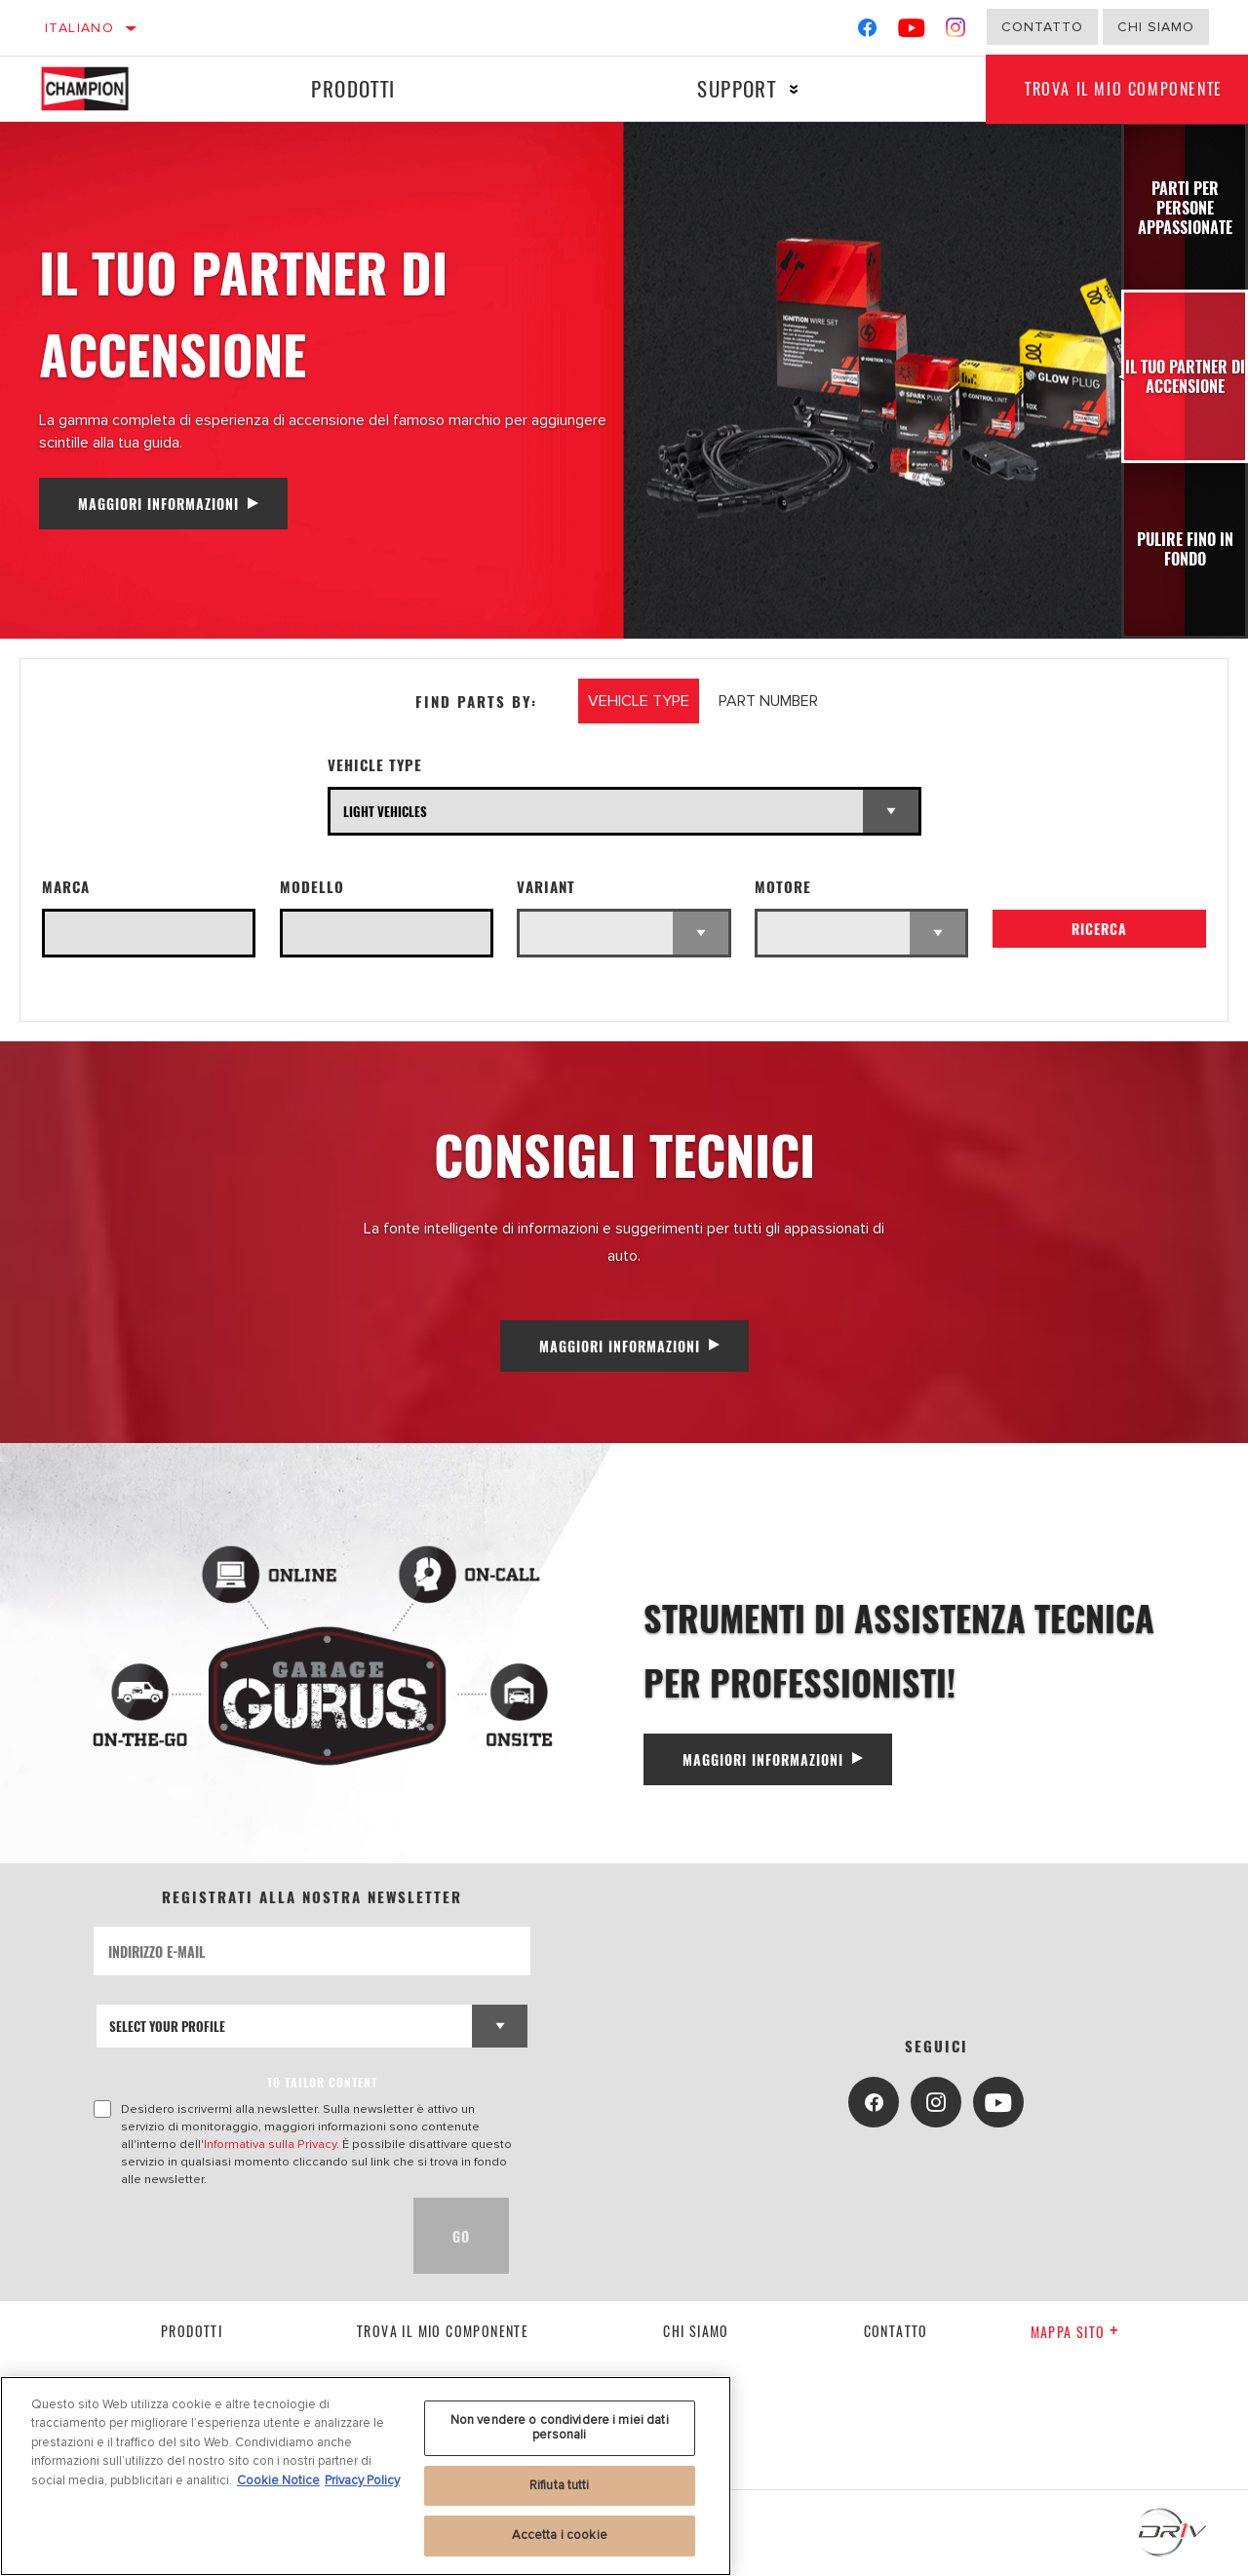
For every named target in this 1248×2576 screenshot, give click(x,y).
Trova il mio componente (442, 2331)
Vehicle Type (375, 765)
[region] (365, 2476)
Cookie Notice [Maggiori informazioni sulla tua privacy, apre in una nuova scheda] (278, 2480)
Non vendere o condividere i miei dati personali (559, 2427)
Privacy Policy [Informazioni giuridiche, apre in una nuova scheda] (362, 2480)
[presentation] (242, 2236)
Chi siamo (696, 2331)
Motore (783, 886)
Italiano (79, 28)
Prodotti (353, 88)
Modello (312, 886)
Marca (66, 886)
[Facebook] (867, 31)
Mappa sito (1075, 2332)
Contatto (1042, 27)
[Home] (99, 88)
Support (736, 88)
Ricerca (1099, 928)
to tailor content (322, 2082)
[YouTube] (912, 31)
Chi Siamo (1155, 27)
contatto (896, 2331)
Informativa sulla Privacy (270, 2144)
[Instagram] (956, 31)
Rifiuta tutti (559, 2485)
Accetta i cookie (559, 2535)
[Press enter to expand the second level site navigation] (794, 89)
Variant (546, 886)
